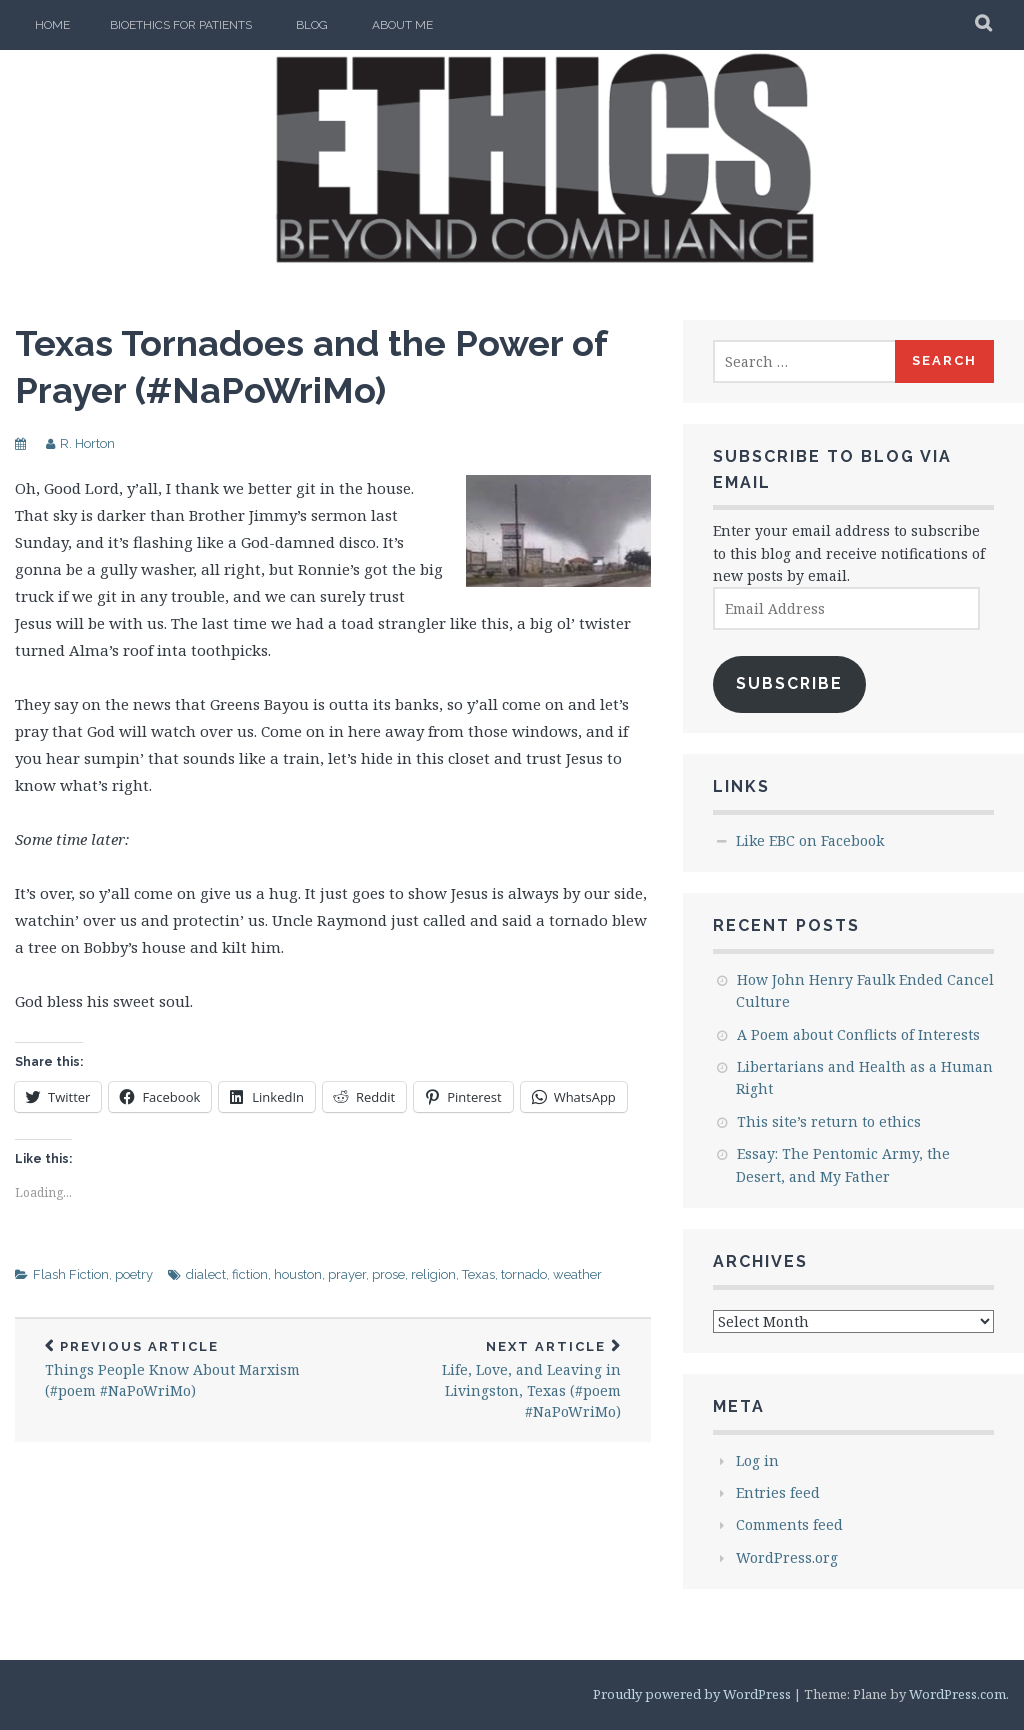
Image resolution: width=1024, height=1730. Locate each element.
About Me (402, 25)
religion (433, 1274)
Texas (478, 1274)
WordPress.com (957, 1694)
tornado (524, 1274)
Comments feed (789, 1524)
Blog (312, 25)
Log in (757, 1460)
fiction (250, 1274)
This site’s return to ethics (829, 1121)
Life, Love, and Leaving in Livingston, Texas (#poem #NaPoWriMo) (492, 1380)
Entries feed (778, 1492)
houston (298, 1274)
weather (577, 1274)
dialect (206, 1274)
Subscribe (789, 683)
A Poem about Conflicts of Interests (858, 1034)
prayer (347, 1274)
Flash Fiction (71, 1274)
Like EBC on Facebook (810, 840)
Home (52, 25)
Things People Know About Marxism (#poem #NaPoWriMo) (174, 1370)
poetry (134, 1274)
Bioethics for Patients (181, 25)
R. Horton (87, 443)
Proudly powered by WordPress (692, 1694)
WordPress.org (787, 1557)
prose (388, 1274)
